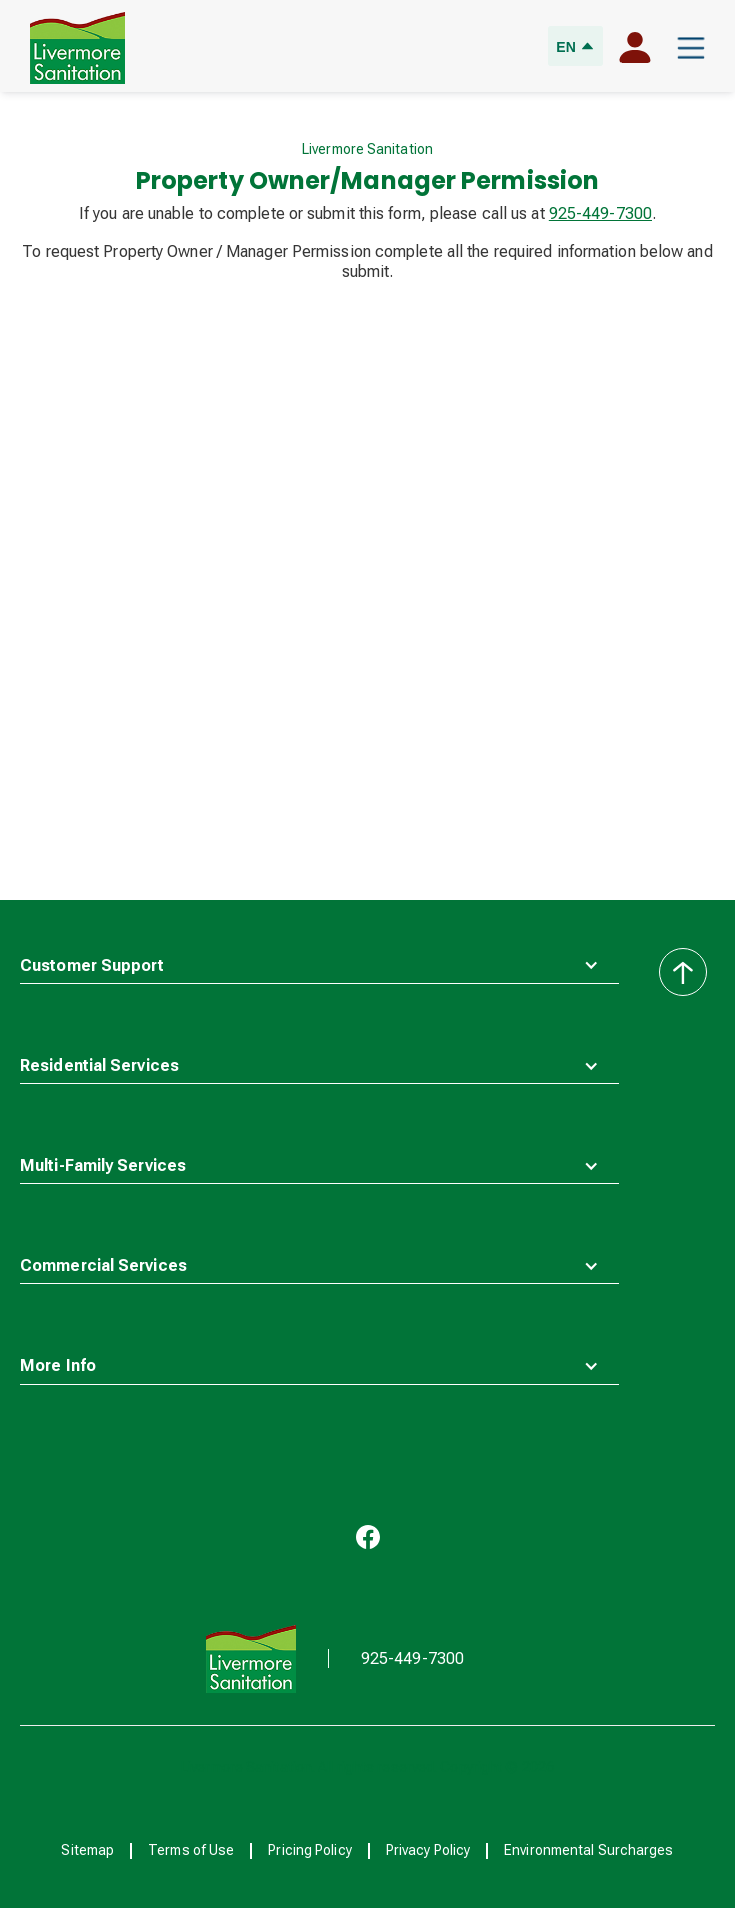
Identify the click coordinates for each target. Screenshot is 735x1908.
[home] (72, 48)
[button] (691, 48)
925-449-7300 (600, 213)
